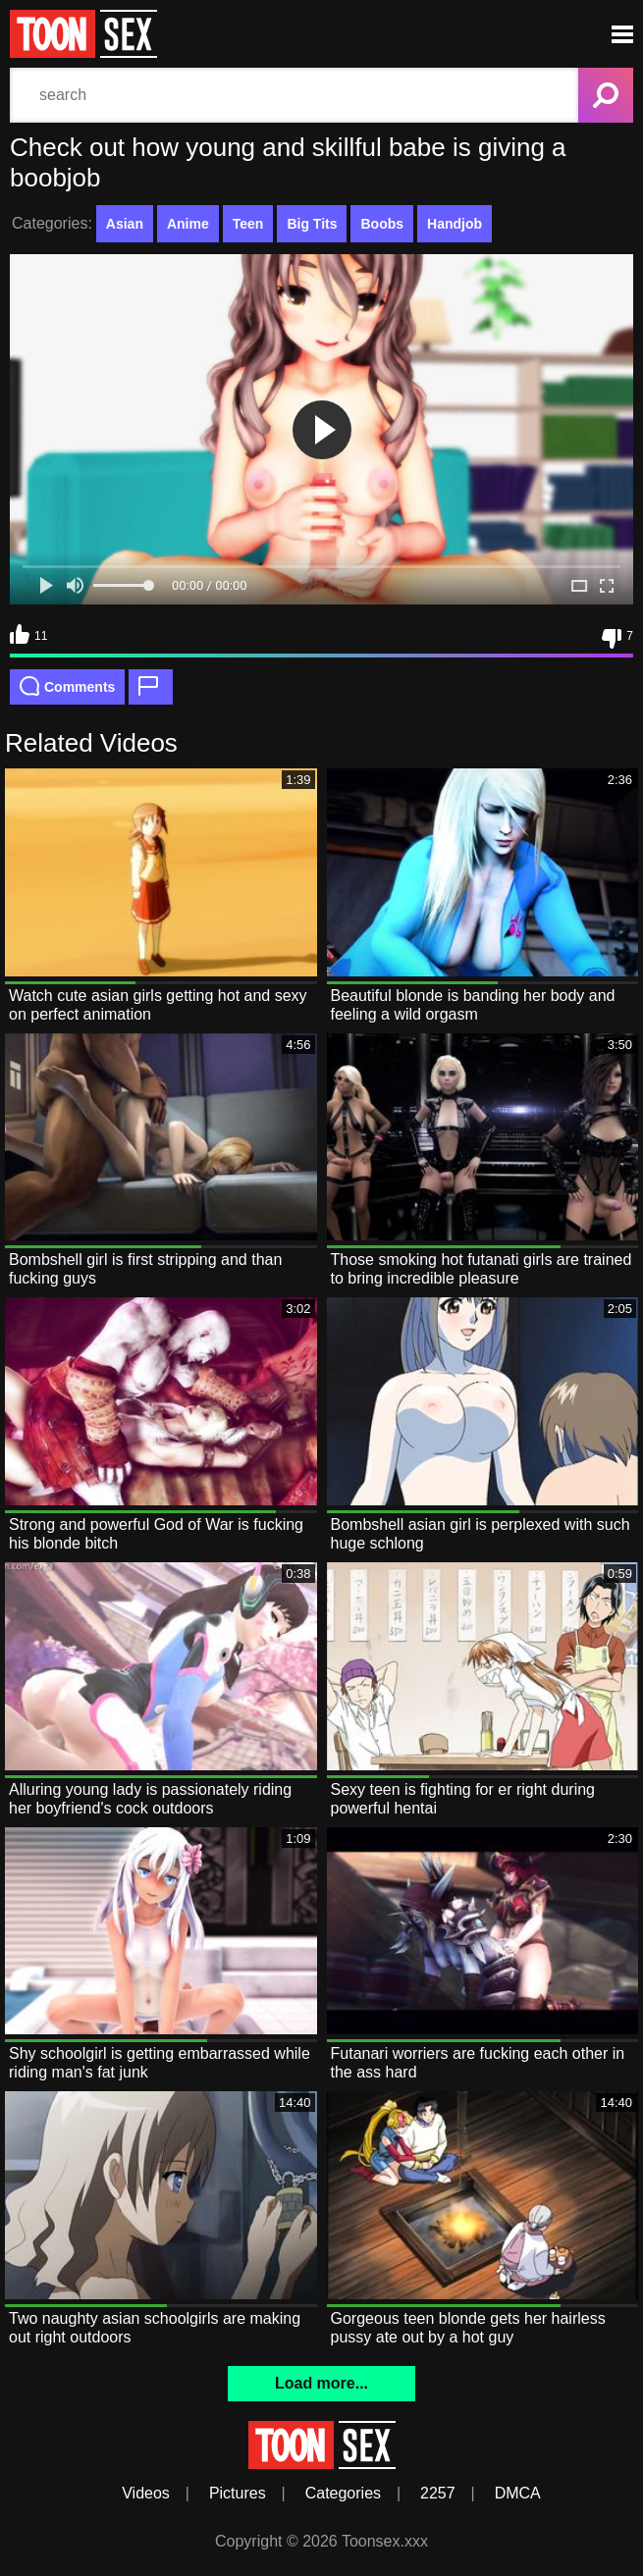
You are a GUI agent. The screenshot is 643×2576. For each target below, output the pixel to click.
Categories (343, 2493)
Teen (248, 224)
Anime (188, 224)
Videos (146, 2493)
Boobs (381, 224)
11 (28, 634)
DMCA (518, 2493)
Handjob (454, 224)
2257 (437, 2493)
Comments (67, 686)
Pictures (237, 2493)
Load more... (321, 2383)
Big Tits (312, 224)
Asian (124, 224)
